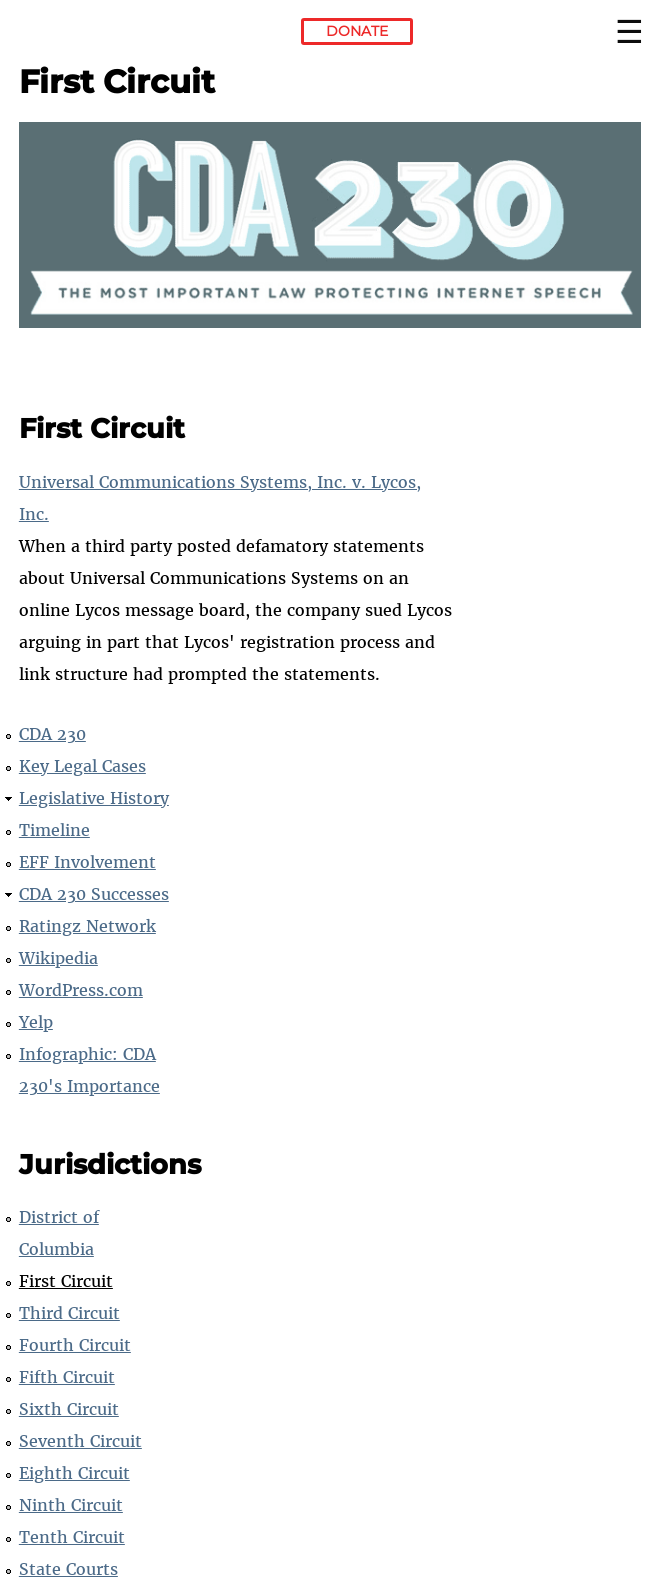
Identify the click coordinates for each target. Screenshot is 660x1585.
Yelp (36, 1022)
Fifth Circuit (67, 1377)
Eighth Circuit (74, 1473)
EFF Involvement (87, 862)
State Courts (68, 1569)
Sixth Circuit (69, 1409)
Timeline (54, 830)
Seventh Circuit (80, 1441)
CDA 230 (52, 734)
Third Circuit (69, 1313)
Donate (357, 31)
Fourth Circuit (75, 1345)
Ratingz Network (87, 926)
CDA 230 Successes (94, 894)
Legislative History (94, 798)
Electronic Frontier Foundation (73, 35)
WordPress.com (81, 990)
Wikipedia (58, 958)
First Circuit (66, 1281)
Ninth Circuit (71, 1505)
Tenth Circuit (72, 1537)
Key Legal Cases (82, 766)
